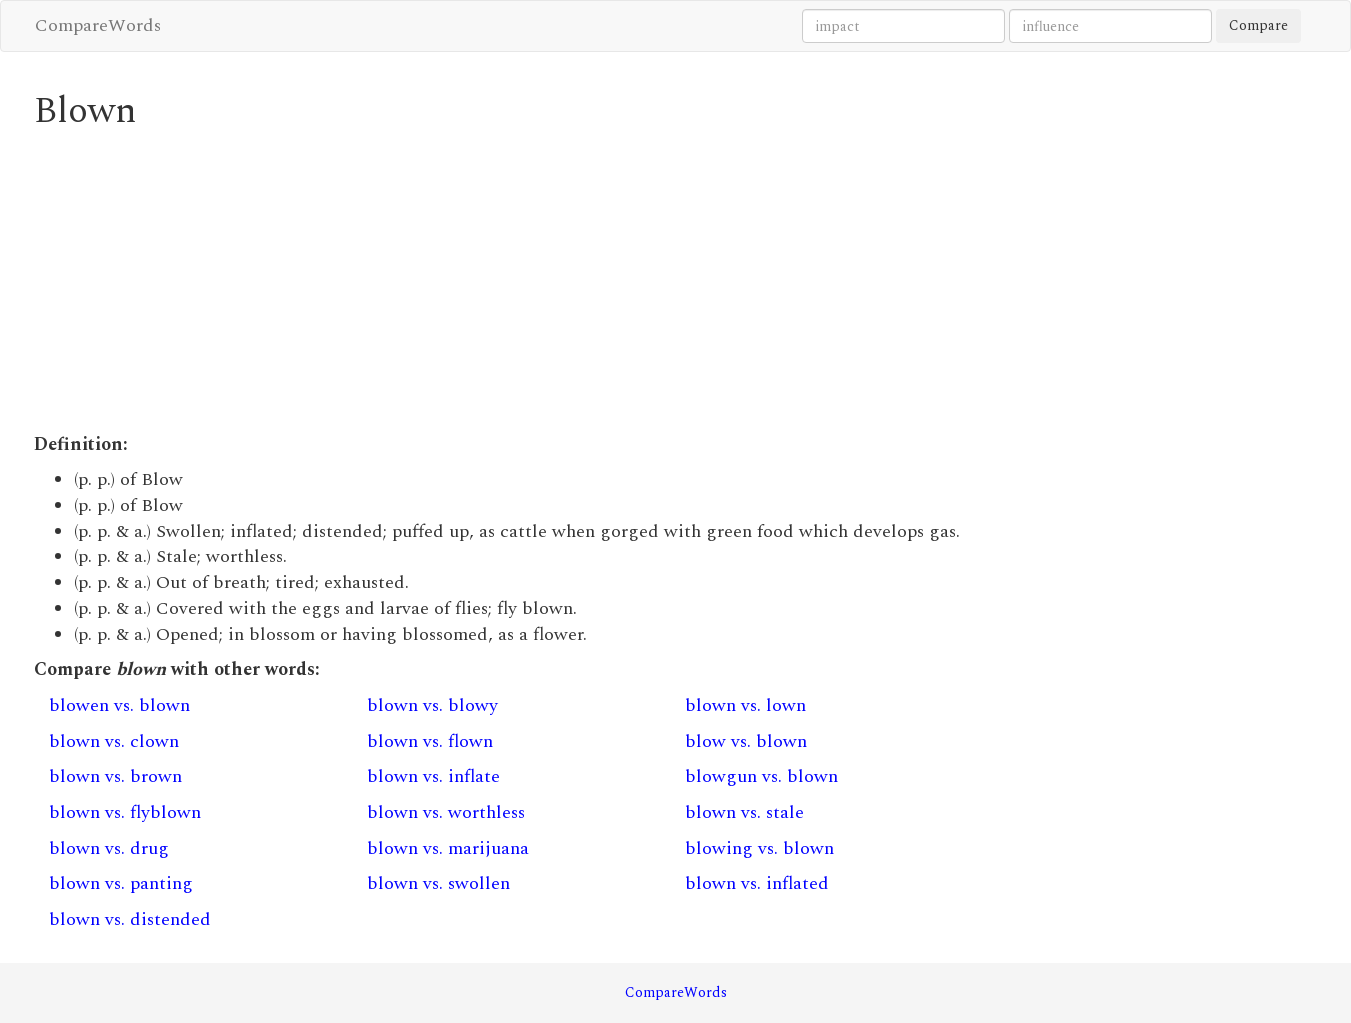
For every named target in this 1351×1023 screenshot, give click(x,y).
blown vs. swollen (438, 883)
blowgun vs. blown (761, 776)
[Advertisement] (511, 282)
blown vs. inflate (433, 776)
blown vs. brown (115, 776)
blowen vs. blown (119, 705)
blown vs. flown (430, 741)
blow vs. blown (746, 741)
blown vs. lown (745, 705)
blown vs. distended (130, 919)
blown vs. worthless (446, 812)
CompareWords (98, 25)
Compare (1258, 25)
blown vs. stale (744, 812)
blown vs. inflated (757, 883)
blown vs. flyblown (125, 812)
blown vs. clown (114, 741)
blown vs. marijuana (448, 848)
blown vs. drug (109, 848)
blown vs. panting (121, 883)
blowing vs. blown (759, 848)
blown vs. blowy (432, 705)
